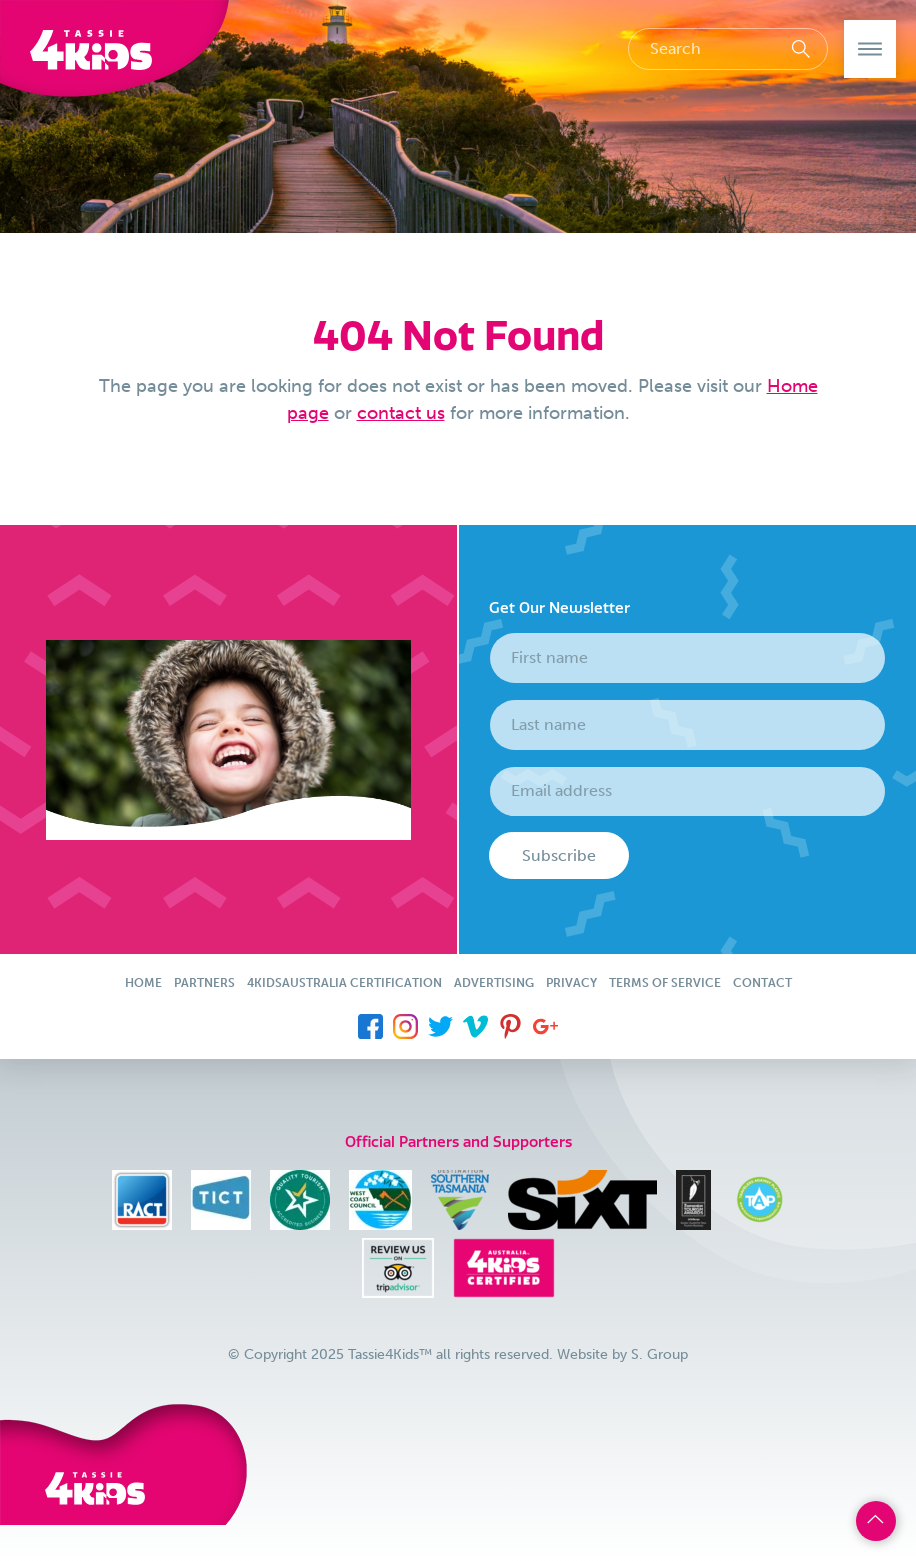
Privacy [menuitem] (571, 983)
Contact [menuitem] (762, 983)
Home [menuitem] (143, 983)
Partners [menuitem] (204, 983)
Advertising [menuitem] (494, 983)
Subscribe (559, 855)
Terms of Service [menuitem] (665, 983)
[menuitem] (370, 1025)
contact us (401, 413)
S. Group (659, 1354)
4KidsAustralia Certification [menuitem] (344, 983)
